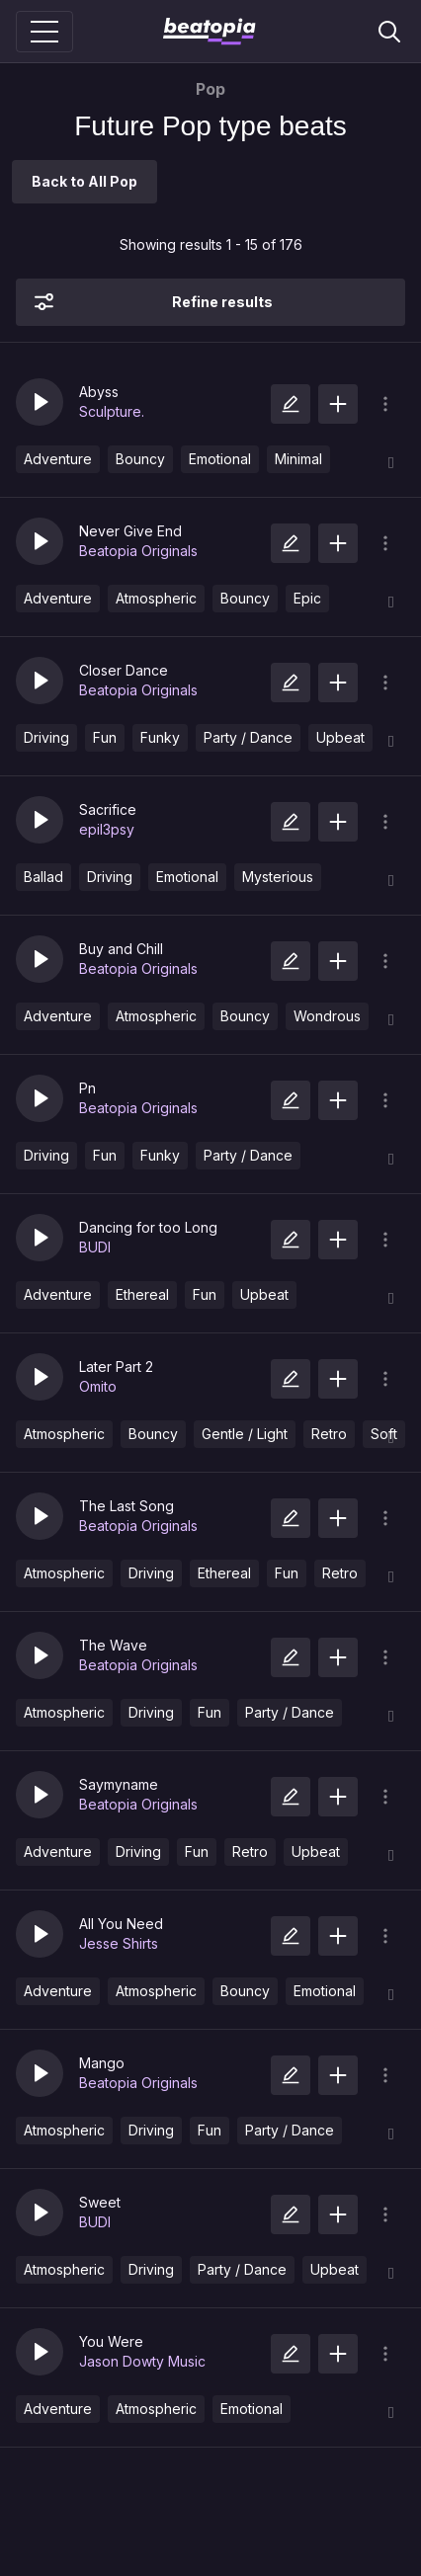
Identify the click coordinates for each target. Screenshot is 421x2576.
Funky (160, 737)
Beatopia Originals (138, 550)
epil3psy (106, 829)
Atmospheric (156, 598)
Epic (307, 598)
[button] (39, 402)
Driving (46, 737)
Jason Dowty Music (142, 2361)
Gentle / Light (245, 1433)
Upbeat (340, 737)
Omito (98, 1386)
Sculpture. (111, 411)
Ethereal (142, 1294)
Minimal (298, 458)
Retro (329, 1433)
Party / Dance (248, 737)
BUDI (95, 1247)
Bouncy (140, 458)
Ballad (43, 876)
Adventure (58, 458)
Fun (105, 737)
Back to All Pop (84, 181)
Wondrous (327, 1015)
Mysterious (277, 876)
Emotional (220, 458)
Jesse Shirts (118, 1943)
